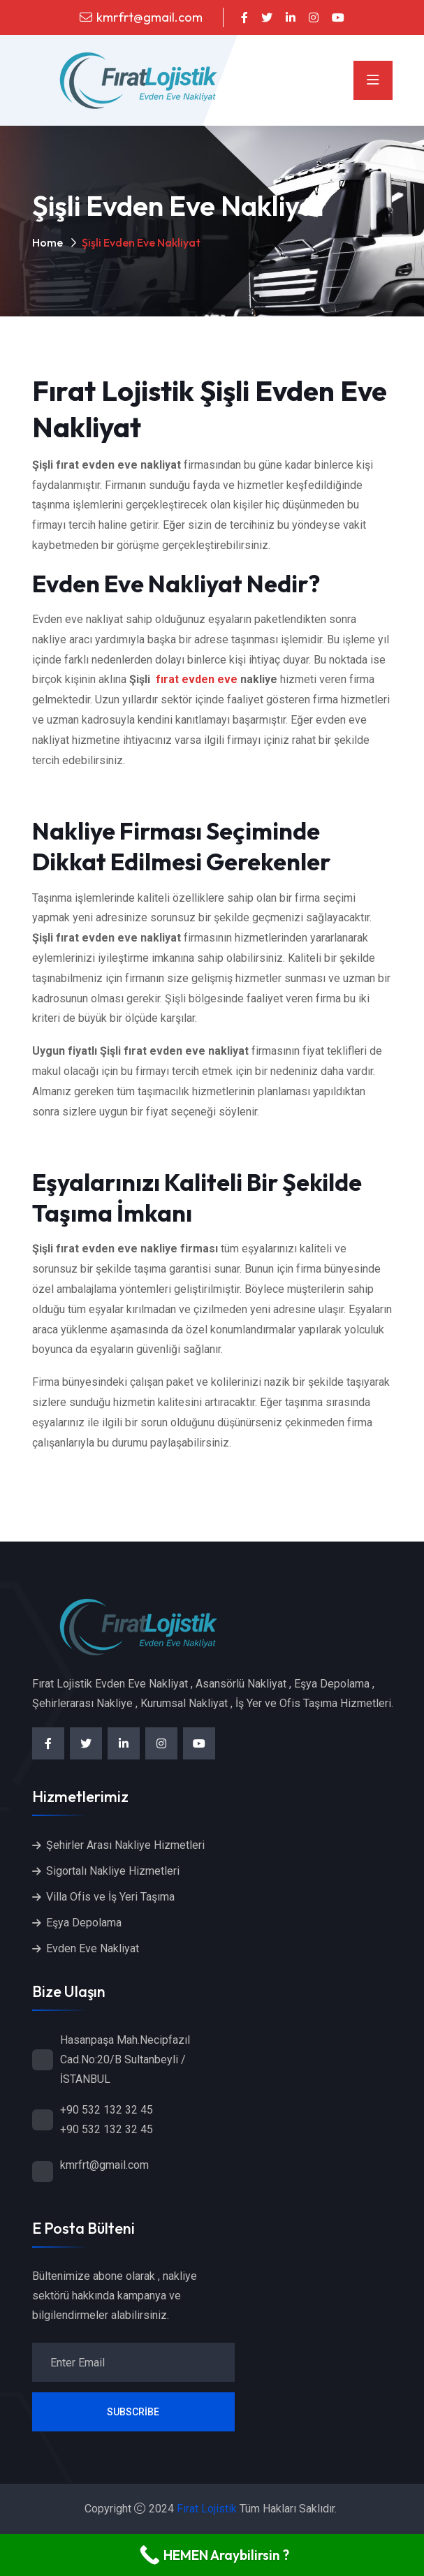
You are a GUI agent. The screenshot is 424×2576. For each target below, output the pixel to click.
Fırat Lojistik (207, 2508)
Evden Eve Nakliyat (92, 1948)
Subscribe (133, 2411)
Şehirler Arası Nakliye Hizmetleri (125, 1845)
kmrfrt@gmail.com (149, 17)
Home (47, 242)
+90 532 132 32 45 (106, 2109)
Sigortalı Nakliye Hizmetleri (113, 1871)
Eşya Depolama (84, 1922)
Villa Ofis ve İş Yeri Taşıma (110, 1896)
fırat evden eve (196, 679)
